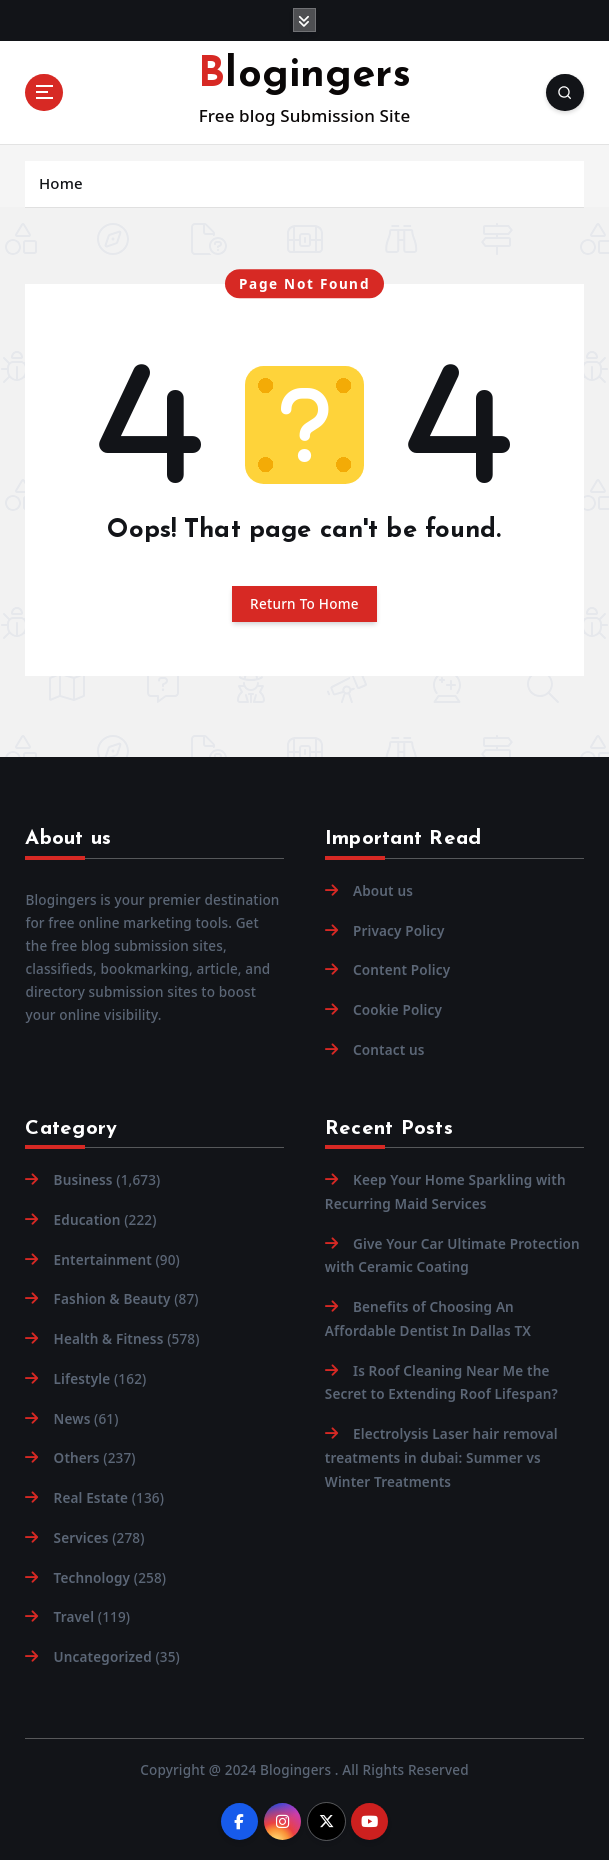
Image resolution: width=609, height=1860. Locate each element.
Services (81, 1538)
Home (61, 183)
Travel (74, 1617)
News (72, 1419)
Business (83, 1180)
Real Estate (91, 1498)
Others (77, 1458)
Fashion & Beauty (112, 1299)
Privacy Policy (399, 931)
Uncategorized (103, 1657)
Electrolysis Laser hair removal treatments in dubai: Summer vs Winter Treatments (441, 1457)
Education (87, 1220)
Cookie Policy (397, 1010)
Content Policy (401, 970)
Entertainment (103, 1260)
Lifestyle (82, 1379)
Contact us (389, 1050)
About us (383, 891)
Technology (92, 1578)
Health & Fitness (109, 1339)
